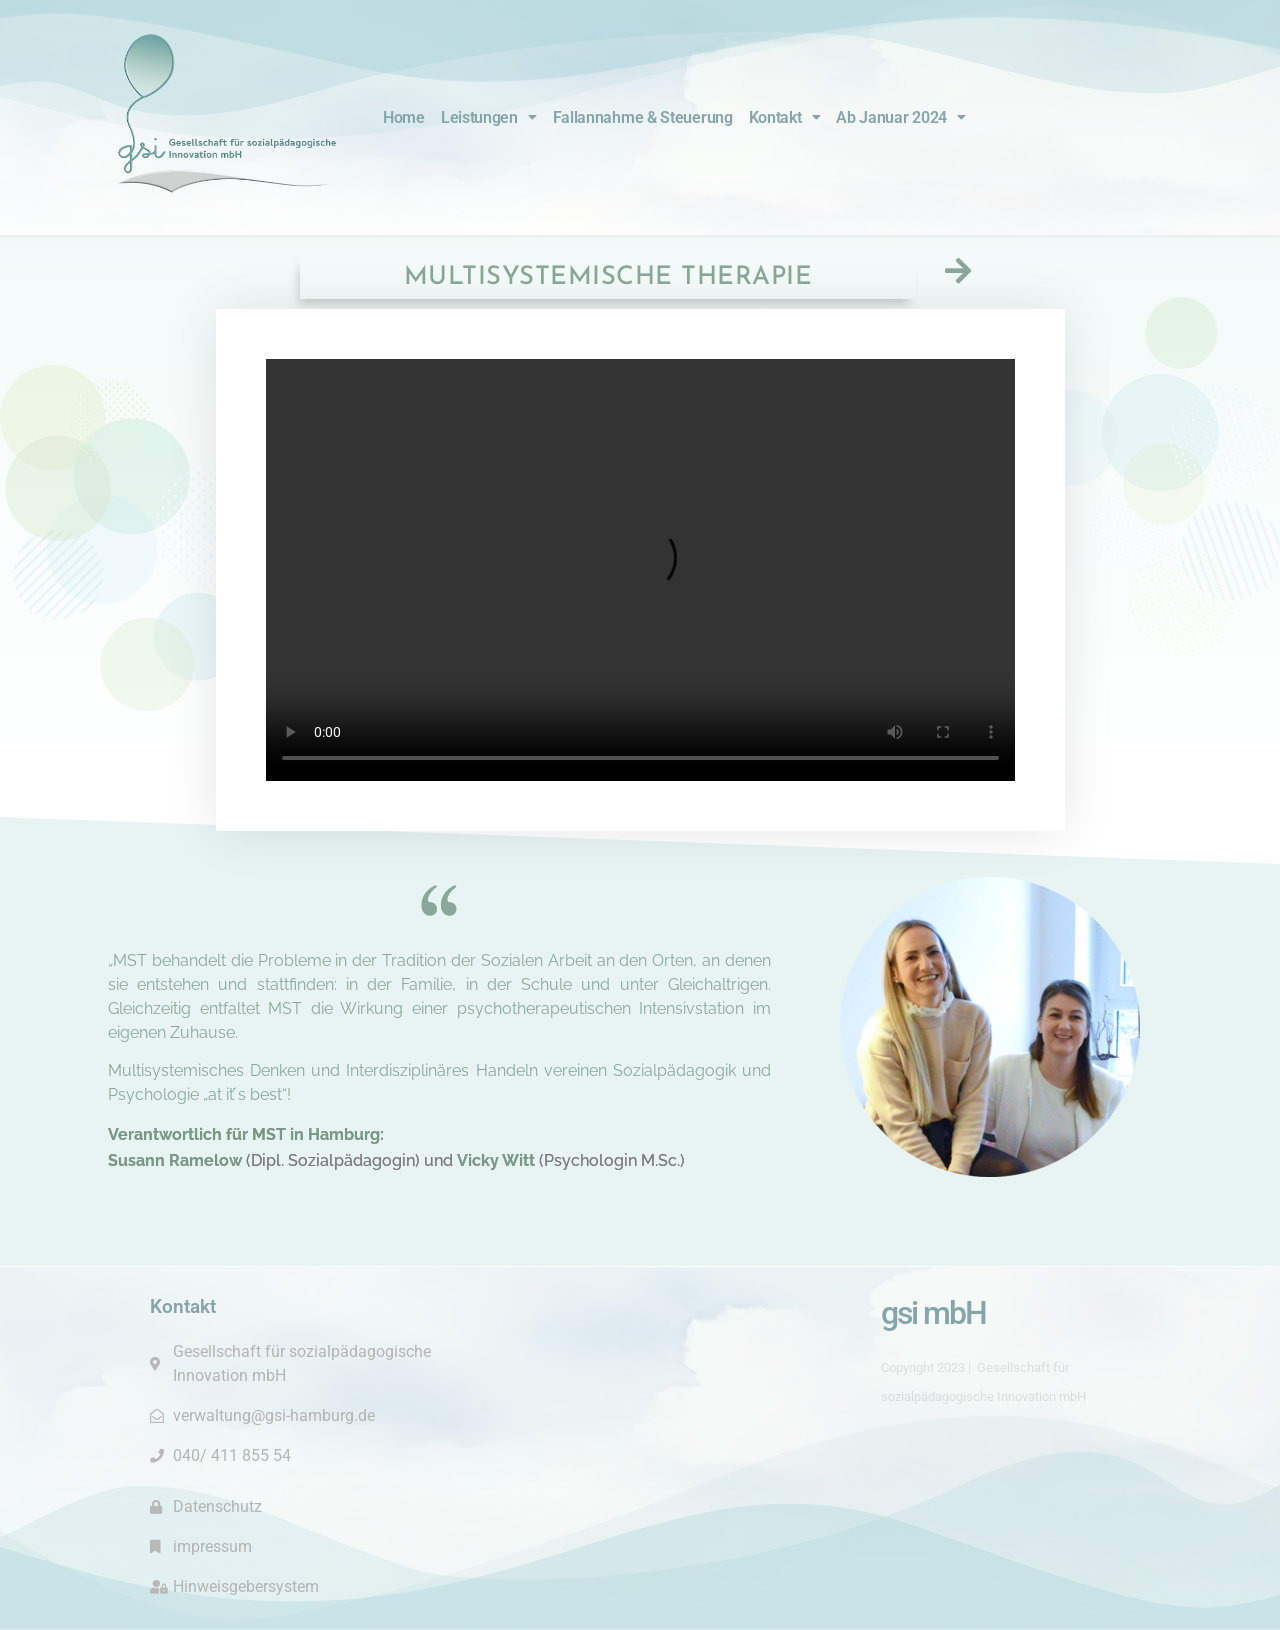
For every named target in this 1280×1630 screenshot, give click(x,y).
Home (404, 117)
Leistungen (489, 117)
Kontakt (785, 117)
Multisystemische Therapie (608, 277)
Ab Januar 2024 (901, 117)
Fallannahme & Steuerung (643, 117)
